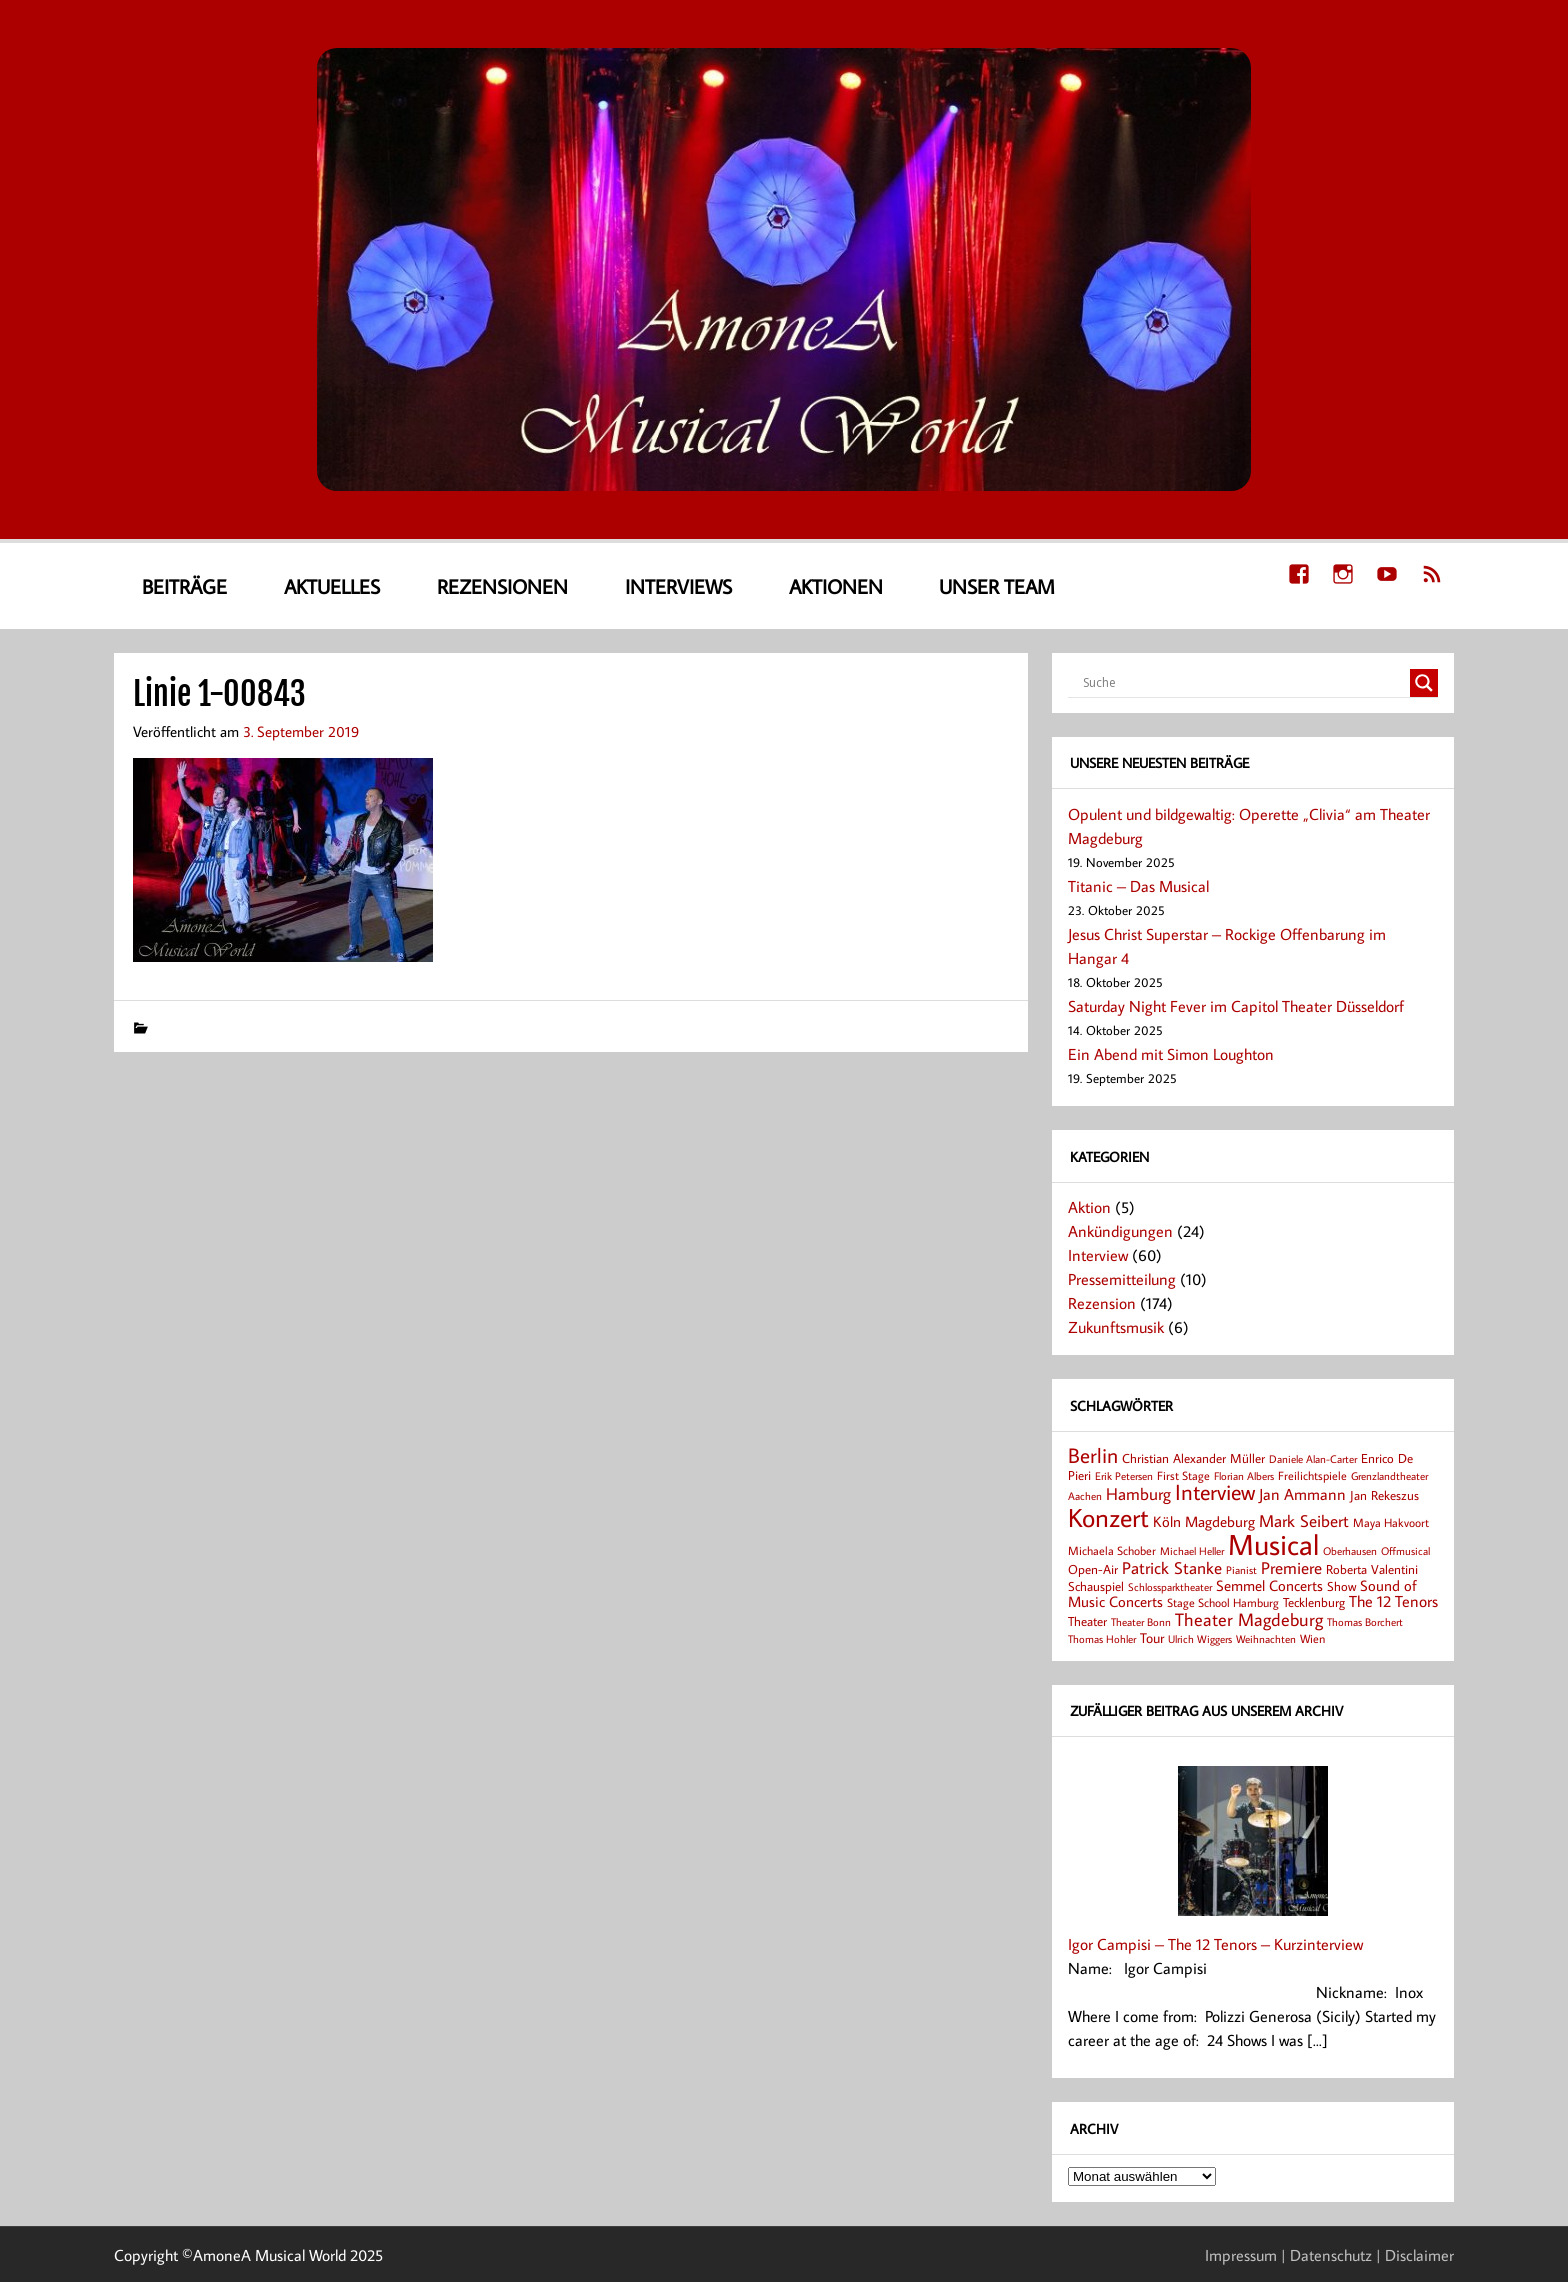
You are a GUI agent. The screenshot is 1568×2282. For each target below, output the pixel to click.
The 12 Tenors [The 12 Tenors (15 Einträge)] (1393, 1601)
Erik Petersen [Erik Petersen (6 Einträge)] (1124, 1476)
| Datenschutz (1326, 2255)
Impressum (1241, 2255)
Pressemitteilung (1122, 1279)
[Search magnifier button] (1424, 683)
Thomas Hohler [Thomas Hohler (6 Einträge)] (1102, 1639)
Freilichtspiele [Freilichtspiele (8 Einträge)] (1312, 1475)
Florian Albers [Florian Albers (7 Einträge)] (1244, 1475)
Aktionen (836, 586)
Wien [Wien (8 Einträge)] (1312, 1638)
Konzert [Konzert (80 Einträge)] (1108, 1517)
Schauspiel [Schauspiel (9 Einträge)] (1096, 1586)
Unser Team (997, 586)
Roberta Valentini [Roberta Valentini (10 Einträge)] (1372, 1569)
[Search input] (1244, 683)
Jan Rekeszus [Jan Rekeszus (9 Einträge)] (1384, 1495)
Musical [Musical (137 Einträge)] (1273, 1544)
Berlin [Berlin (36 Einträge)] (1093, 1455)
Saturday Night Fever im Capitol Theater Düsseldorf (1236, 1006)
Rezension (1102, 1303)
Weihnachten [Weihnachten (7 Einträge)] (1266, 1638)
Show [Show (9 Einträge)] (1341, 1586)
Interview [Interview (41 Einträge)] (1215, 1492)
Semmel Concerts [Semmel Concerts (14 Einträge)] (1269, 1585)
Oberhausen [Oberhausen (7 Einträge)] (1350, 1550)
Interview (1098, 1255)
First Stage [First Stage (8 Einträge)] (1183, 1475)
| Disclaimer (1415, 2255)
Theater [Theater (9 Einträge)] (1087, 1621)
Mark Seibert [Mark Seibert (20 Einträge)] (1304, 1520)
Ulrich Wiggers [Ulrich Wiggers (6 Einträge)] (1200, 1639)
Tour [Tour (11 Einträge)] (1152, 1638)
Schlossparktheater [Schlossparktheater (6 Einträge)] (1170, 1587)
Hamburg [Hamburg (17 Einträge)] (1138, 1493)
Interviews (678, 586)
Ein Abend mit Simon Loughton (1171, 1054)
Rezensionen (502, 586)
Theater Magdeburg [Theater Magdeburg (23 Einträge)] (1249, 1619)
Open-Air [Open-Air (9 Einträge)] (1093, 1569)
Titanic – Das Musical (1138, 886)
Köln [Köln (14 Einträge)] (1167, 1521)
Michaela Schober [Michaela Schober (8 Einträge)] (1112, 1550)
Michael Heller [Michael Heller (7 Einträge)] (1192, 1550)
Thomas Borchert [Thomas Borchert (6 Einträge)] (1365, 1622)
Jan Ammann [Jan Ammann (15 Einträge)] (1302, 1494)
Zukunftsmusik (1116, 1327)
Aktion (1089, 1207)
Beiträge (184, 586)
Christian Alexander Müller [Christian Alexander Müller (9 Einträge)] (1193, 1458)
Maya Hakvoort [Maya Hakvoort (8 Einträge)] (1391, 1522)
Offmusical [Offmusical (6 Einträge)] (1405, 1551)
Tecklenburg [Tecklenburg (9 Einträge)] (1314, 1602)
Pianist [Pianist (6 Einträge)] (1241, 1570)
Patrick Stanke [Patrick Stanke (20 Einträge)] (1172, 1567)
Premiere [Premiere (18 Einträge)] (1291, 1568)
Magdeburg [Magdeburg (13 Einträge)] (1220, 1521)
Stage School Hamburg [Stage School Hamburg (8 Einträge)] (1223, 1602)
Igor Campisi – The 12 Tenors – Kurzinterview (1215, 1944)
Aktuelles (332, 586)
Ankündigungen (1120, 1231)
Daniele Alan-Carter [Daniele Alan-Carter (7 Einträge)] (1313, 1458)
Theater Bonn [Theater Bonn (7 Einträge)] (1141, 1621)
